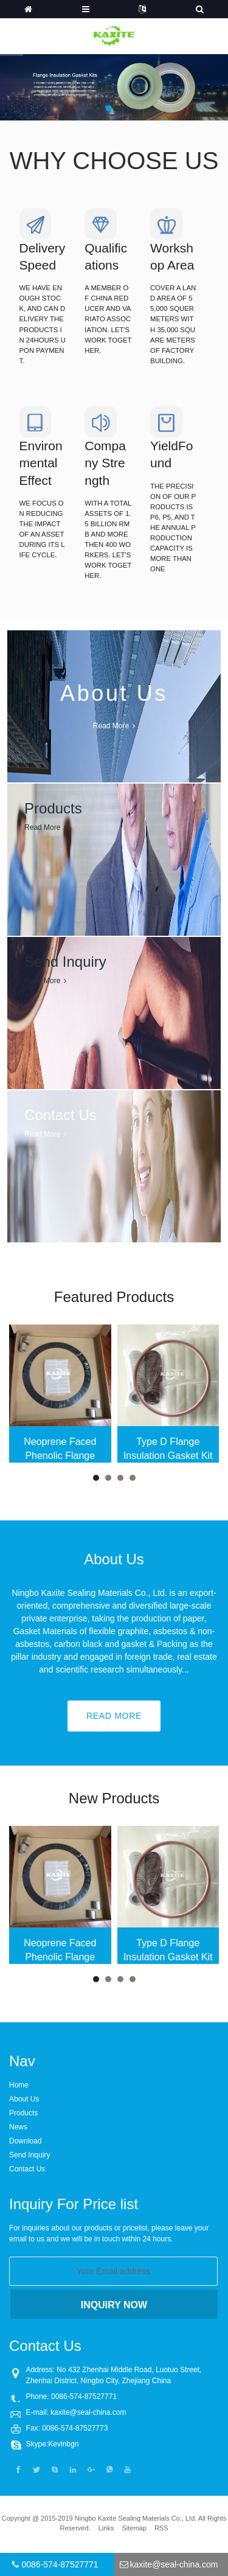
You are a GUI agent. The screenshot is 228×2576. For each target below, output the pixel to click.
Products (23, 2113)
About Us (24, 2099)
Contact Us (27, 2169)
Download (25, 2141)
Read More (114, 1716)
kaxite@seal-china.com (88, 2412)
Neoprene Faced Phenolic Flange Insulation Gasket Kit (60, 1449)
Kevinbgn (63, 2444)
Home (19, 2085)
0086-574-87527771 (59, 2564)
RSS (161, 2528)
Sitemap (134, 2528)
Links (106, 2528)
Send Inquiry (29, 2155)
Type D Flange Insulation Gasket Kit (168, 1448)
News (18, 2127)
